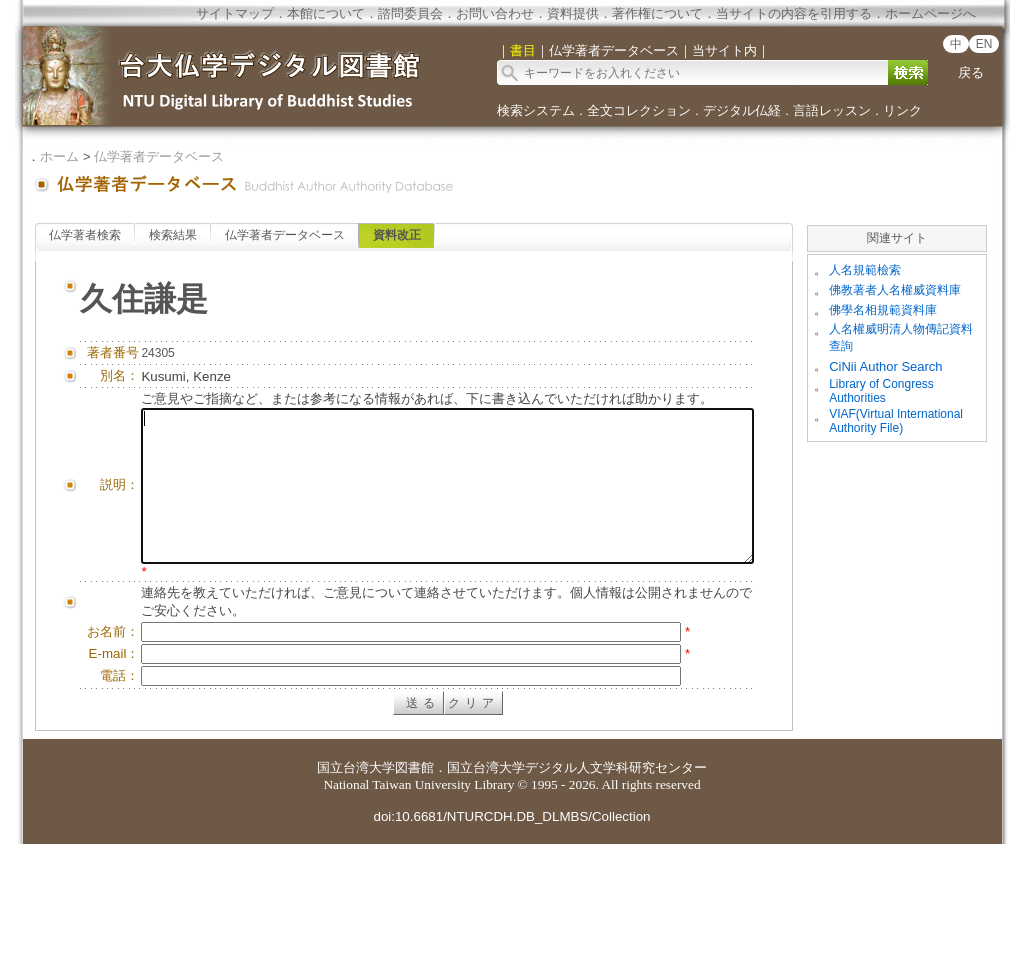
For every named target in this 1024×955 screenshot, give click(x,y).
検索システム (536, 110)
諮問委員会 (410, 13)
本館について (326, 13)
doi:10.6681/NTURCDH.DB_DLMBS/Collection (511, 927)
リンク (902, 110)
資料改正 (397, 235)
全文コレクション (639, 110)
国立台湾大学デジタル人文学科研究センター (577, 878)
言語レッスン (832, 110)
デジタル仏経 (742, 110)
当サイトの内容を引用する (794, 13)
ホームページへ (930, 13)
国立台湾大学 (356, 878)
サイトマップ (235, 13)
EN (984, 44)
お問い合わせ (495, 13)
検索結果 (173, 235)
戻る (971, 72)
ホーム (59, 156)
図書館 (414, 878)
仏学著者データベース (159, 156)
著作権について (657, 13)
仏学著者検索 (85, 235)
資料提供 (573, 13)
